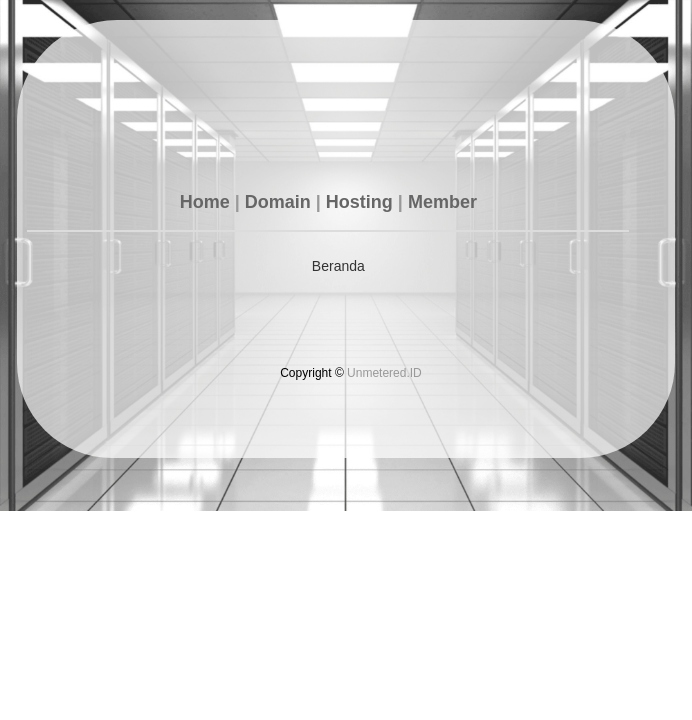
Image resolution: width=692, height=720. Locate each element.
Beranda (338, 266)
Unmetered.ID (384, 373)
